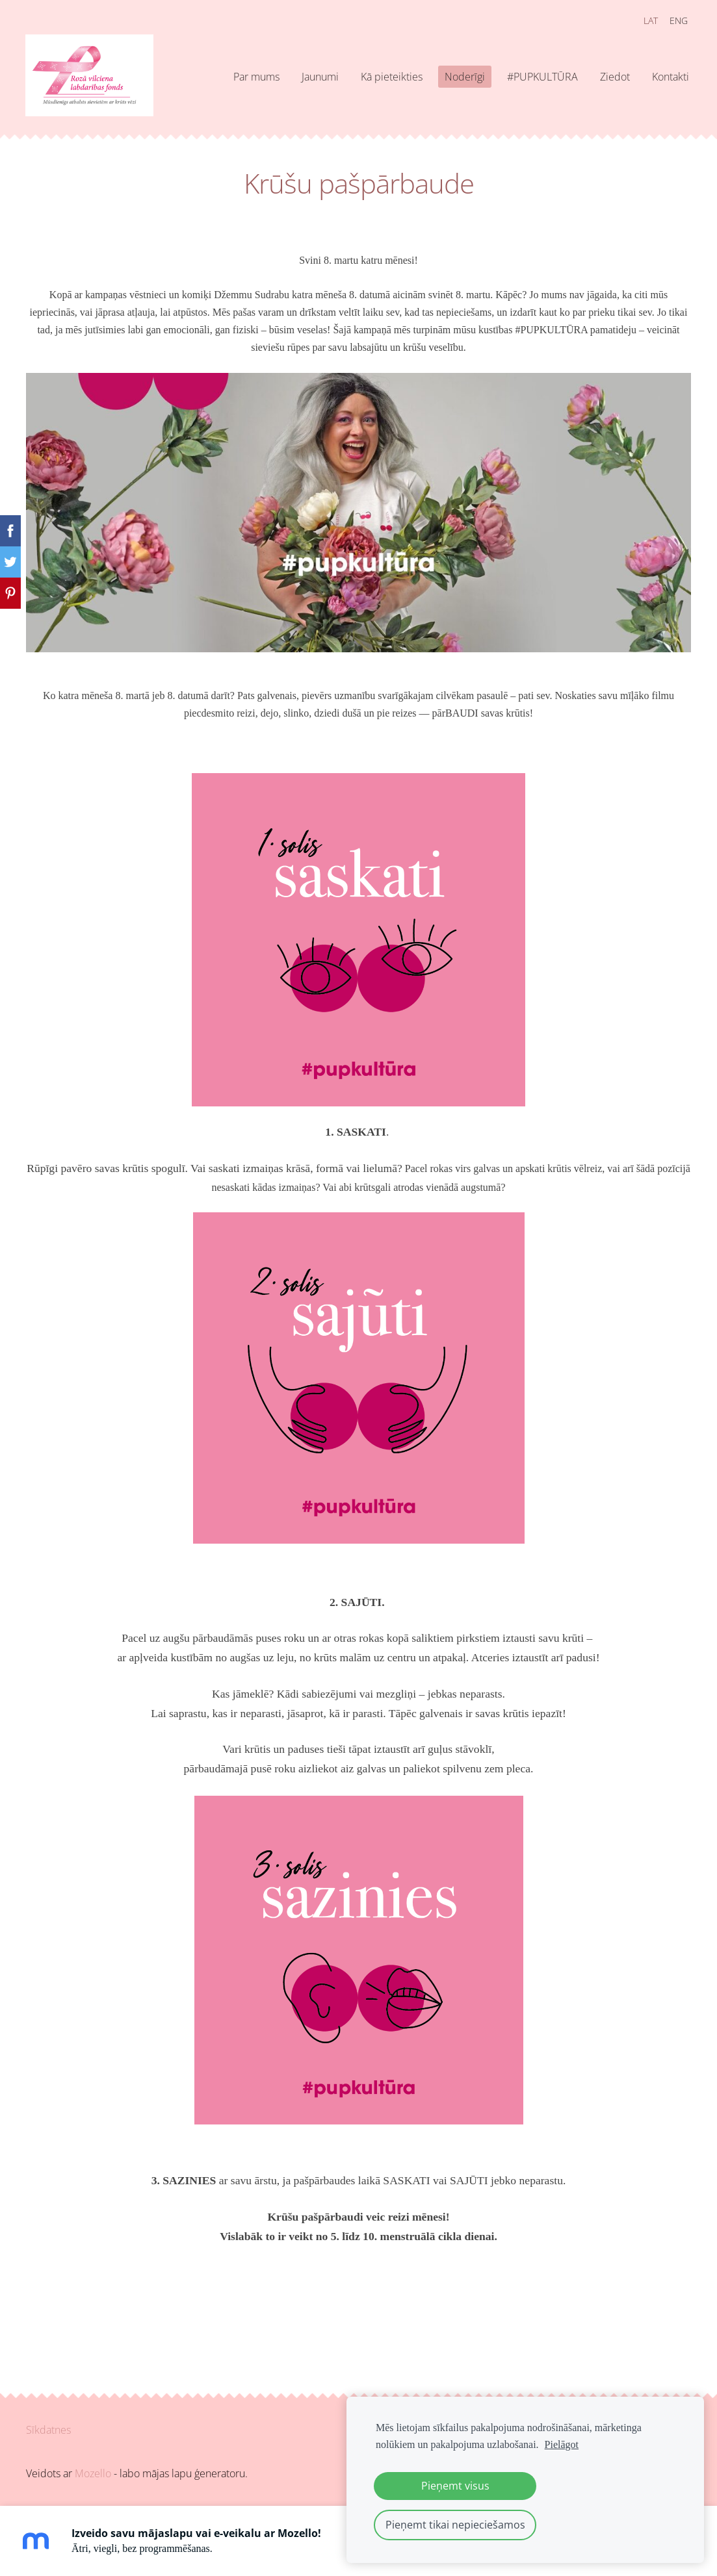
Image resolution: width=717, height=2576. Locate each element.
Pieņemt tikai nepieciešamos (455, 2525)
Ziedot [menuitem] (614, 77)
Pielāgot (562, 2444)
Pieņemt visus (455, 2486)
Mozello (93, 2473)
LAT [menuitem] (649, 20)
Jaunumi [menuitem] (318, 77)
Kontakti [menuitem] (669, 77)
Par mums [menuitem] (255, 77)
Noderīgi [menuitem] (463, 77)
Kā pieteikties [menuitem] (390, 77)
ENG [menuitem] (677, 20)
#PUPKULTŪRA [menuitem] (541, 77)
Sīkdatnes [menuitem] (48, 2430)
